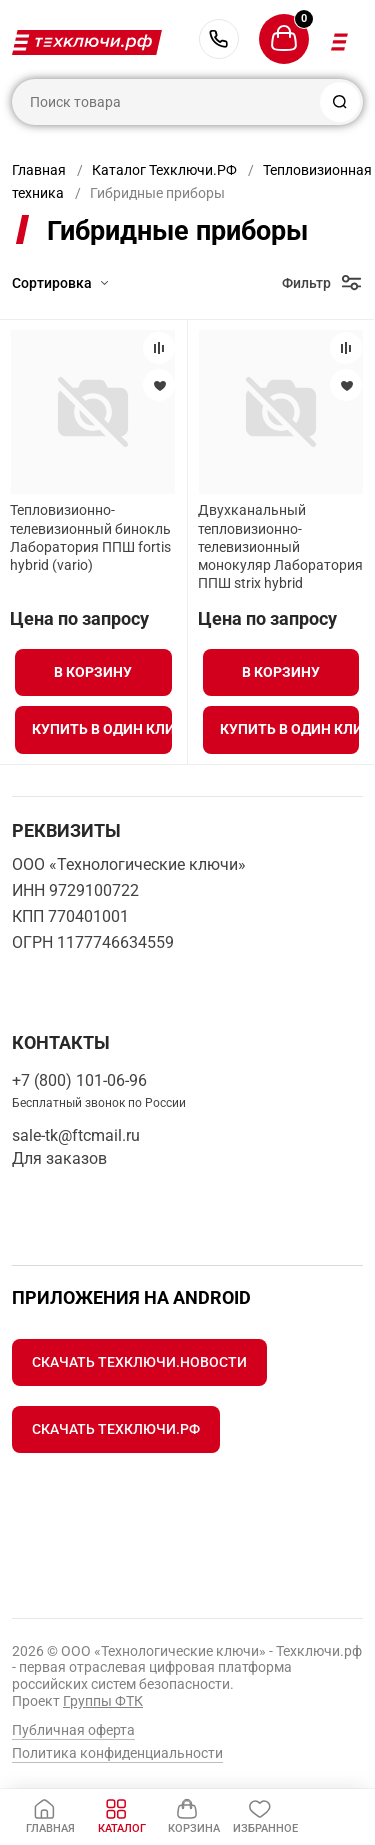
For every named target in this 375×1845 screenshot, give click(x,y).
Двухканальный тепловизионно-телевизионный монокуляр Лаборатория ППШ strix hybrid (280, 546)
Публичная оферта (73, 1730)
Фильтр (306, 283)
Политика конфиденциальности (117, 1753)
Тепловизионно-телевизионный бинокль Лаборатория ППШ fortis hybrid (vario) (90, 537)
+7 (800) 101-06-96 (219, 39)
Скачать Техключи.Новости (139, 1362)
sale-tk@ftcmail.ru (76, 1135)
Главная (39, 170)
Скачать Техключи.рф (116, 1429)
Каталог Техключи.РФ (164, 170)
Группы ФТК (103, 1701)
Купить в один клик (101, 729)
